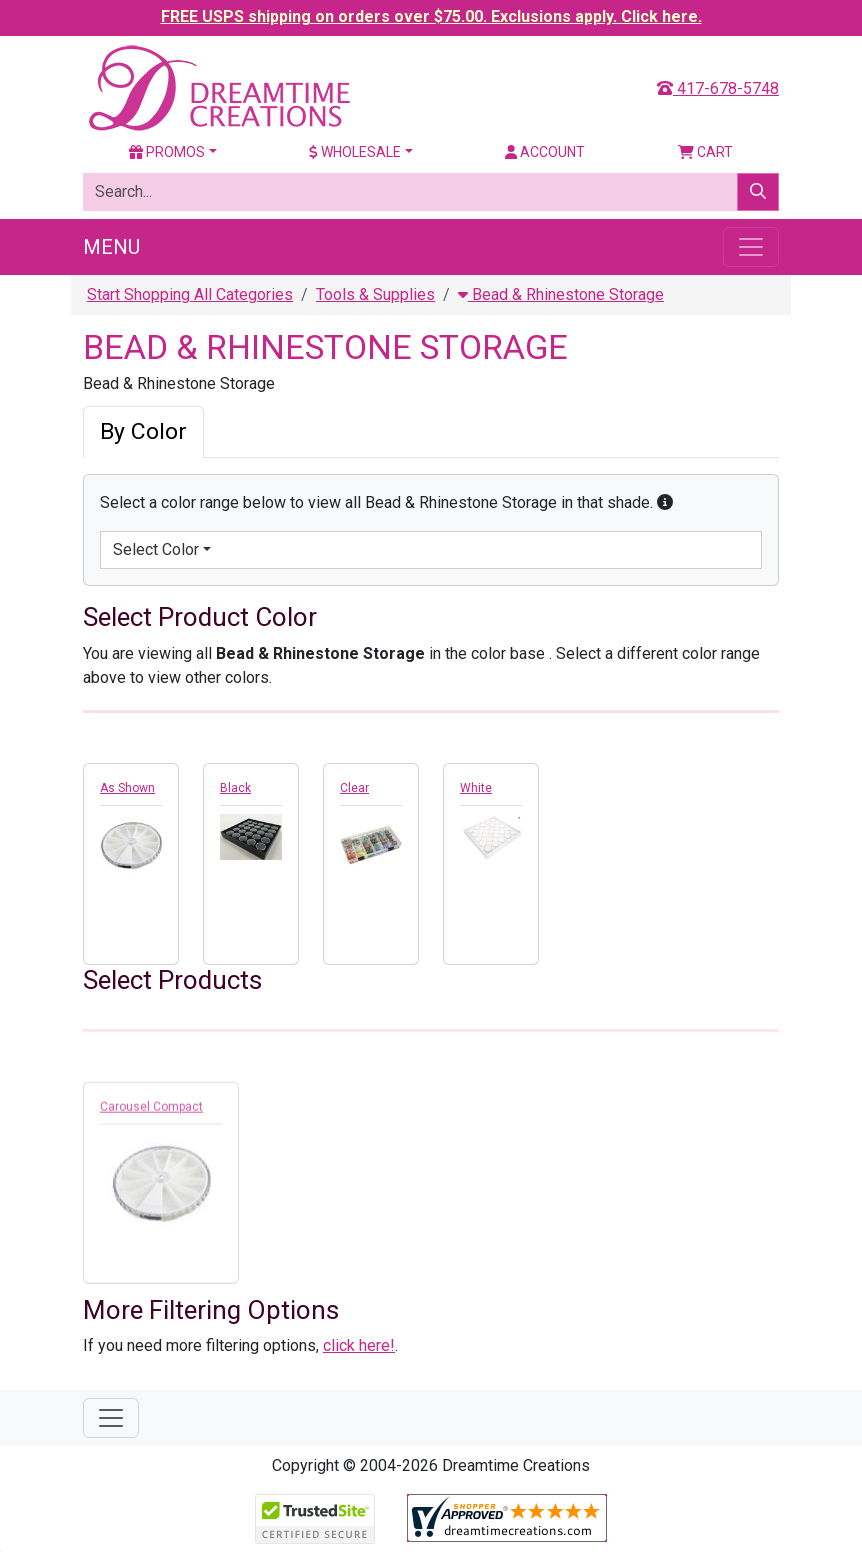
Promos (167, 152)
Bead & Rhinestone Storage (561, 294)
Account (545, 152)
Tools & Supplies (375, 294)
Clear (354, 788)
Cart (705, 152)
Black (235, 788)
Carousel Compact (151, 1112)
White (476, 788)
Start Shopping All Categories (190, 294)
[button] (665, 502)
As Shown (127, 788)
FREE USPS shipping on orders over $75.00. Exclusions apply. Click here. (431, 16)
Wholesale (355, 152)
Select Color (156, 549)
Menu (111, 247)
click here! (359, 1345)
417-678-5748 (718, 88)
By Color (143, 431)
